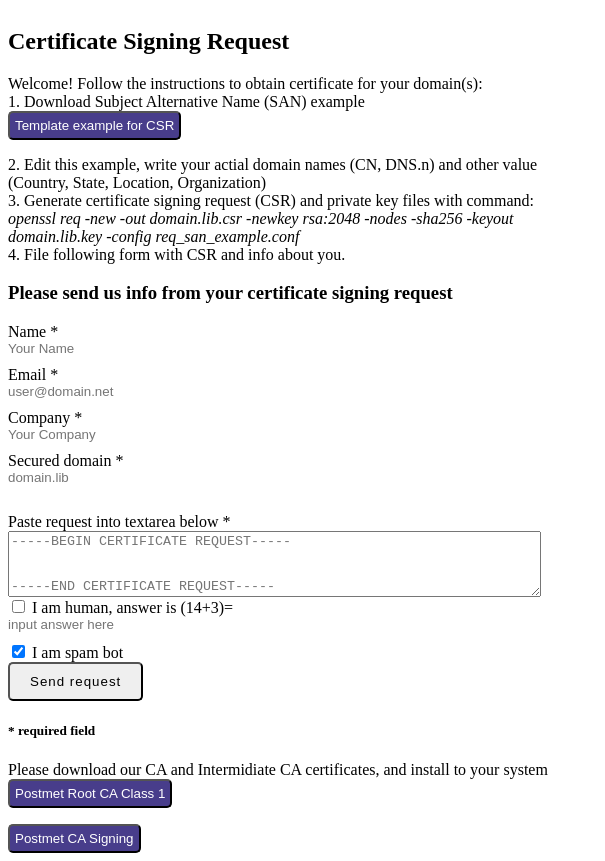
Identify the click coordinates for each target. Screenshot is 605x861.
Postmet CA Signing (74, 844)
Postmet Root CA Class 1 (90, 799)
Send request (75, 687)
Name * (33, 325)
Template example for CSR (94, 119)
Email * (33, 368)
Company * (45, 411)
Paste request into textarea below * (119, 515)
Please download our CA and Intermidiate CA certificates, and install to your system (278, 775)
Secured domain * (66, 454)
